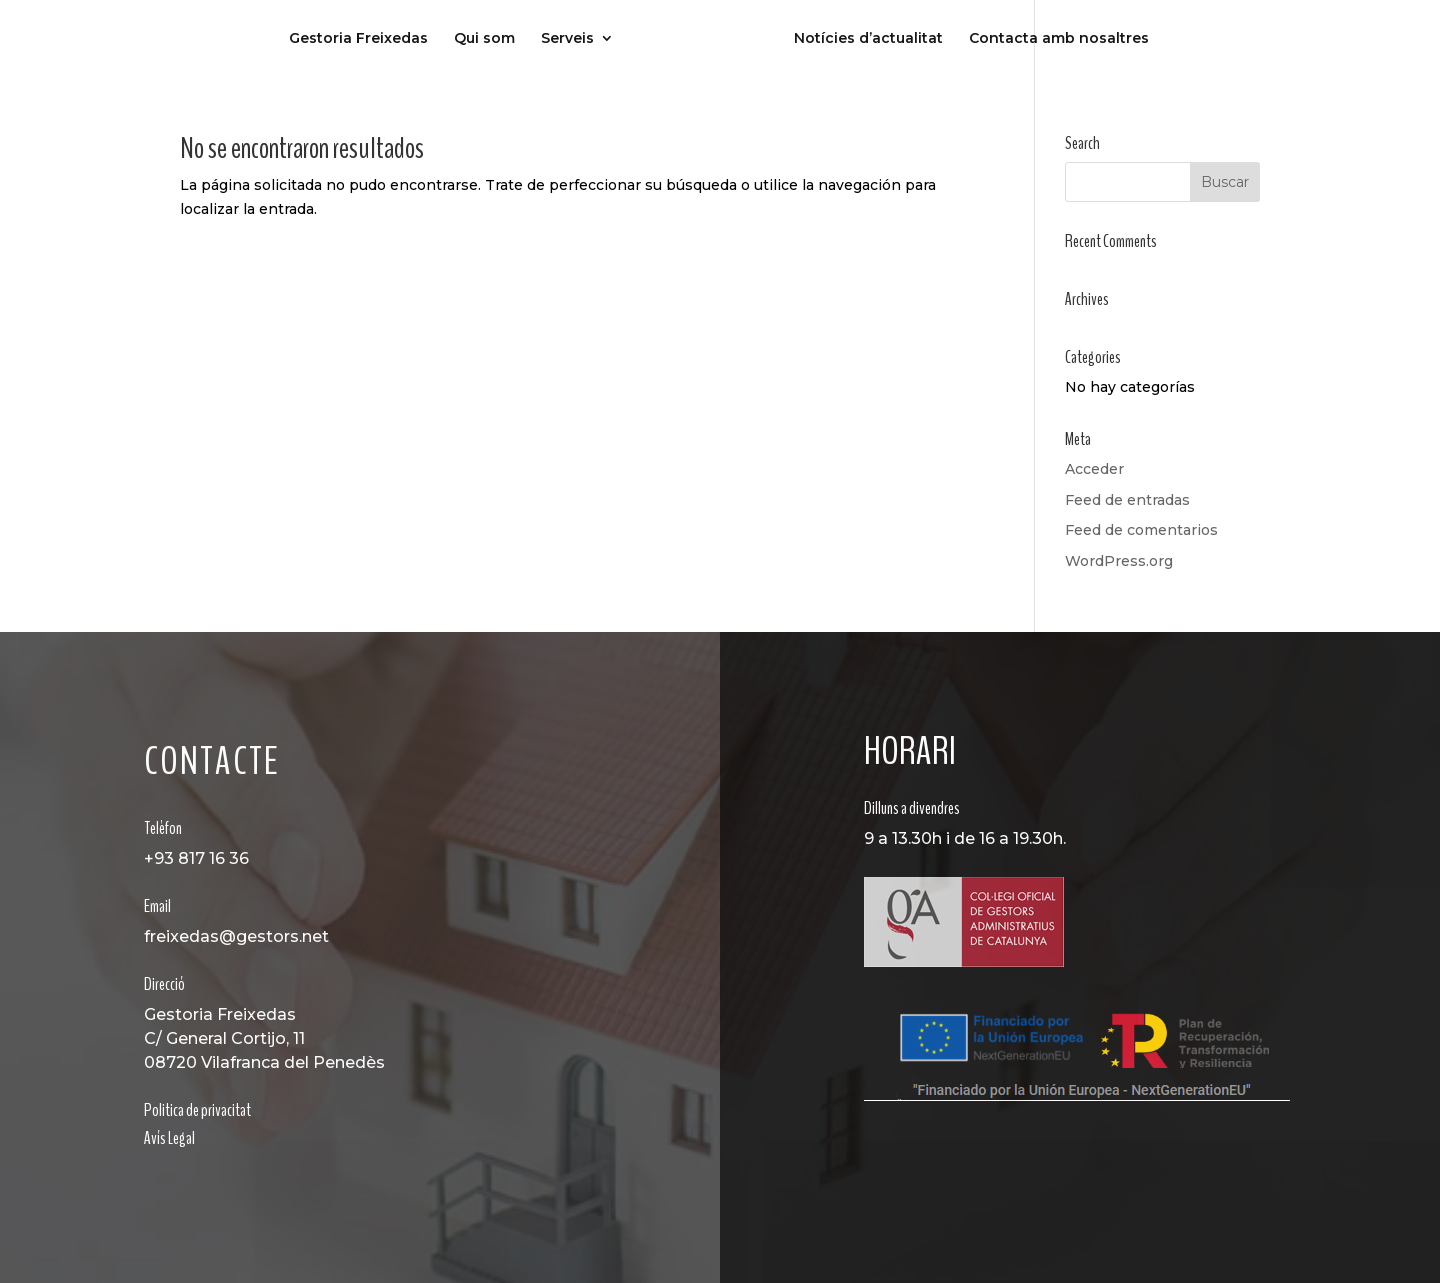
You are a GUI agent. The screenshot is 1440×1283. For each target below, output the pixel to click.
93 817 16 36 (201, 858)
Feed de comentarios (1141, 530)
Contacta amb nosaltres (1059, 39)
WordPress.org (1119, 561)
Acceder (1094, 469)
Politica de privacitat (197, 1110)
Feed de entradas (1127, 500)
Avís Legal (169, 1138)
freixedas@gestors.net (236, 936)
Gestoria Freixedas (358, 39)
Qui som (484, 39)
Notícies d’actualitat (868, 39)
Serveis (567, 39)
